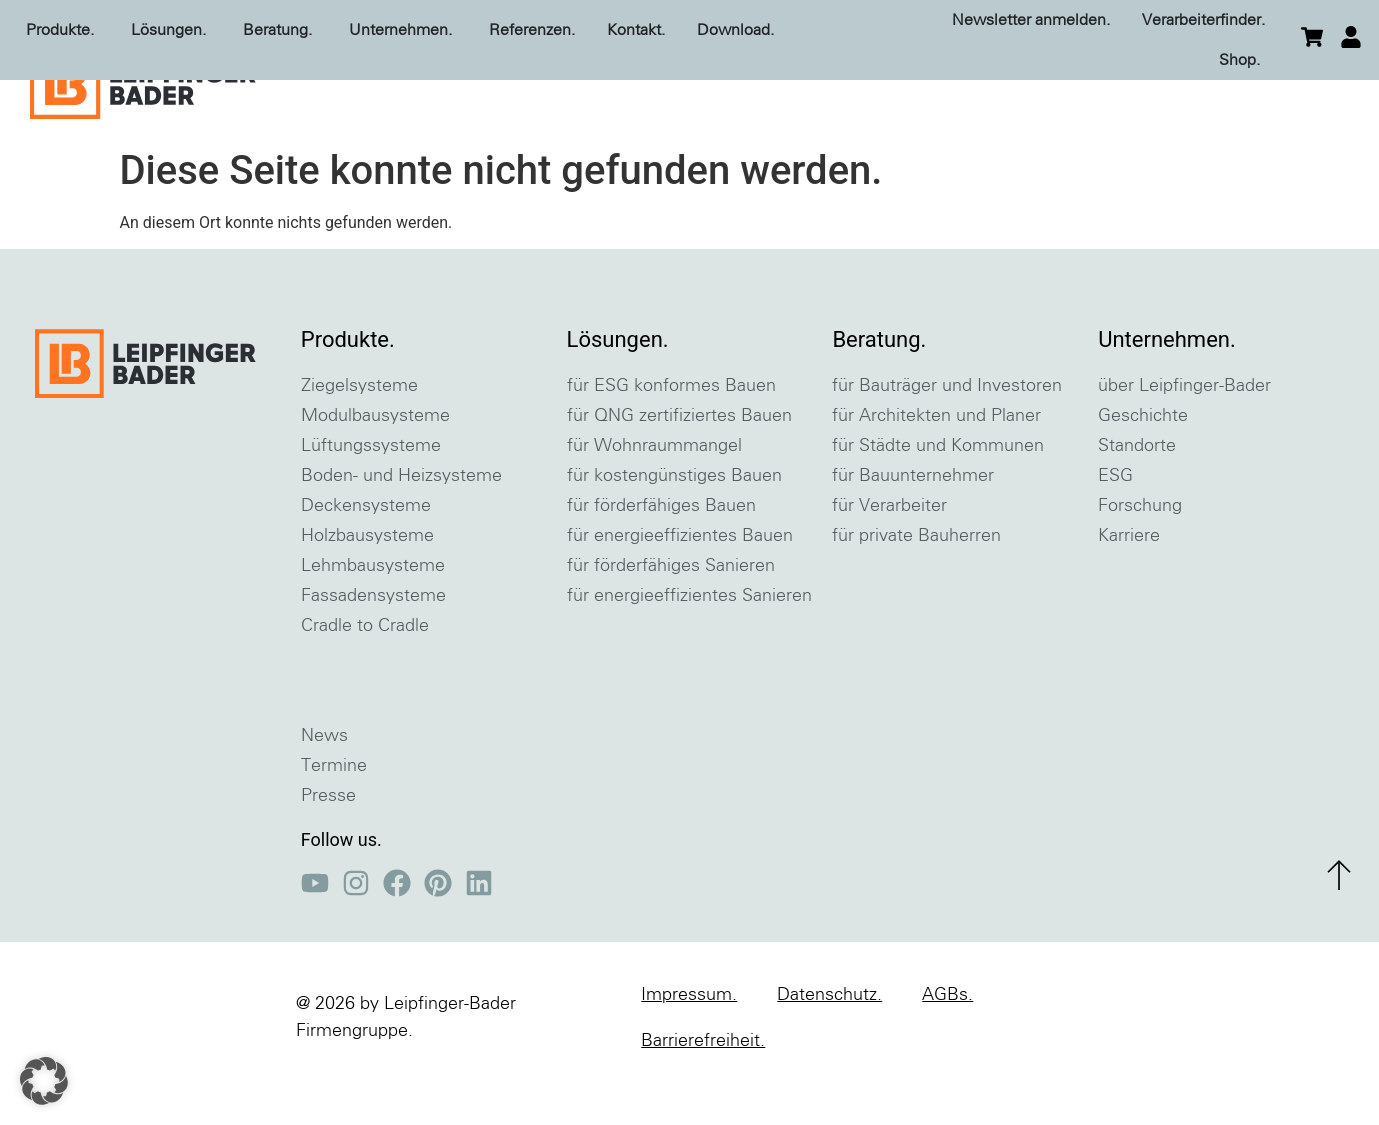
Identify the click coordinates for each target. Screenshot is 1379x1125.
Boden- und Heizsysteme (401, 527)
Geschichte (1143, 467)
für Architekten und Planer (936, 467)
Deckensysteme (366, 557)
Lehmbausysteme (373, 617)
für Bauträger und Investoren (947, 437)
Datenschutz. (829, 1046)
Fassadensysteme (373, 647)
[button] (44, 1081)
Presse (328, 847)
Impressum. (689, 1046)
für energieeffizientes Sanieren (689, 647)
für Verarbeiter (889, 557)
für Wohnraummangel (654, 497)
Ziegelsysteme (359, 437)
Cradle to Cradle (365, 677)
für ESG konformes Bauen (671, 437)
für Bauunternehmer (913, 527)
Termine (334, 817)
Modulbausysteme (375, 467)
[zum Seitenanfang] (1339, 926)
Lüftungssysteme (371, 497)
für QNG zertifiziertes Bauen (679, 467)
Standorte (1137, 497)
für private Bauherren (916, 587)
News (324, 787)
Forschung (1140, 557)
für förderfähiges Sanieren (671, 617)
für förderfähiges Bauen (661, 557)
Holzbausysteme (367, 587)
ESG (1115, 527)
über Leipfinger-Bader (1184, 437)
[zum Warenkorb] (1312, 37)
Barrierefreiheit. (703, 1092)
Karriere (1129, 587)
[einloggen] (1351, 37)
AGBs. (947, 1046)
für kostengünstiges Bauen (674, 527)
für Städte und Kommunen (938, 497)
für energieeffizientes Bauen (680, 587)
